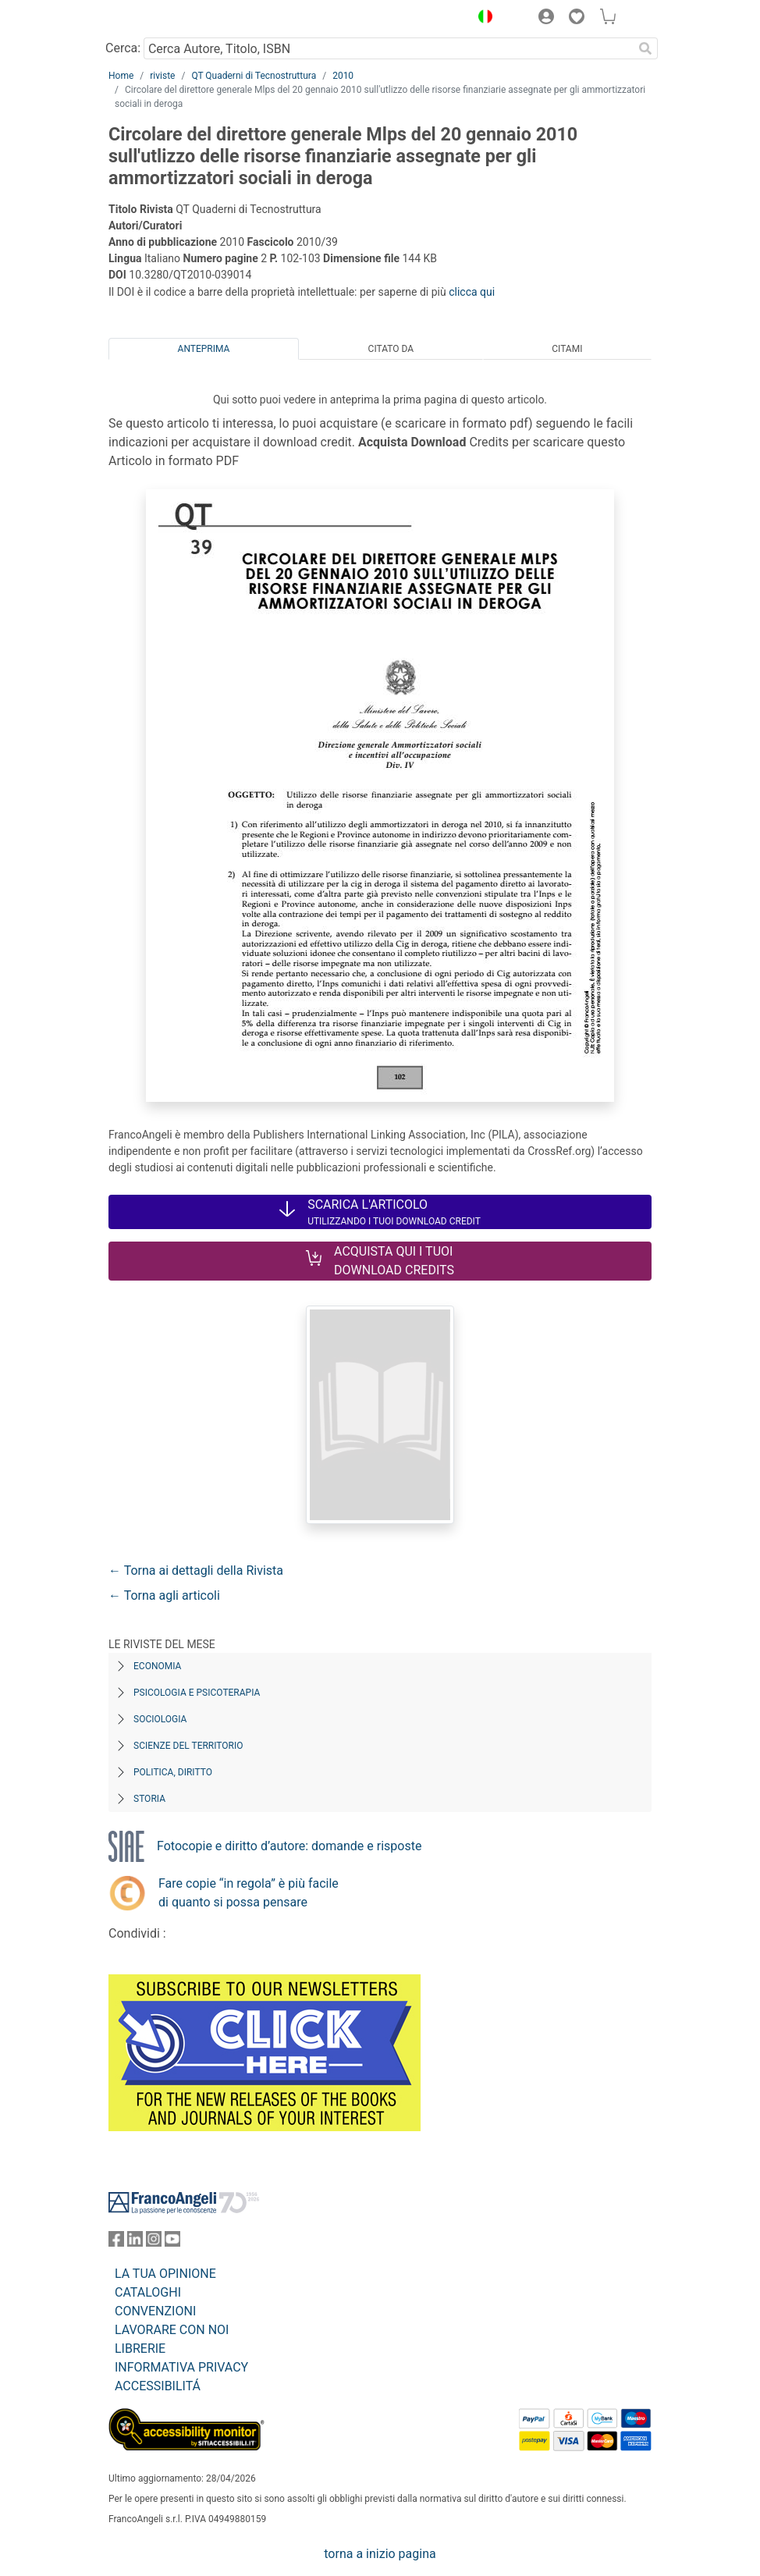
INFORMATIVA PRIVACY (181, 2367)
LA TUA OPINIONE (165, 2273)
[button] (481, 19)
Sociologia (159, 1719)
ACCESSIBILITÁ (158, 2386)
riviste (162, 75)
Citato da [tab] (391, 348)
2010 (342, 75)
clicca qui (472, 292)
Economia (157, 1666)
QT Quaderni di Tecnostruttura (253, 75)
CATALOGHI (148, 2292)
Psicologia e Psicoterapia (196, 1692)
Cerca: (122, 48)
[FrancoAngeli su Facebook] (116, 2242)
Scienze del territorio (188, 1745)
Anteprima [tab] (204, 348)
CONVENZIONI (155, 2311)
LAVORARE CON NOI (172, 2329)
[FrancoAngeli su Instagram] (154, 2242)
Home (120, 75)
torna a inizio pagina (379, 2553)
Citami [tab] (567, 348)
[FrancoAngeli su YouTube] (172, 2242)
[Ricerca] (645, 48)
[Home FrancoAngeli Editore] (161, 18)
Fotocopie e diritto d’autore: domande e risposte (289, 1846)
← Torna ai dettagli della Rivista (195, 1570)
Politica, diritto (172, 1772)
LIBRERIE (140, 2348)
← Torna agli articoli (164, 1595)
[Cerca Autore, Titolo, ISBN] (388, 48)
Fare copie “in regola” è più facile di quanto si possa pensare (248, 1893)
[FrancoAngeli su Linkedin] (135, 2242)
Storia (149, 1798)
